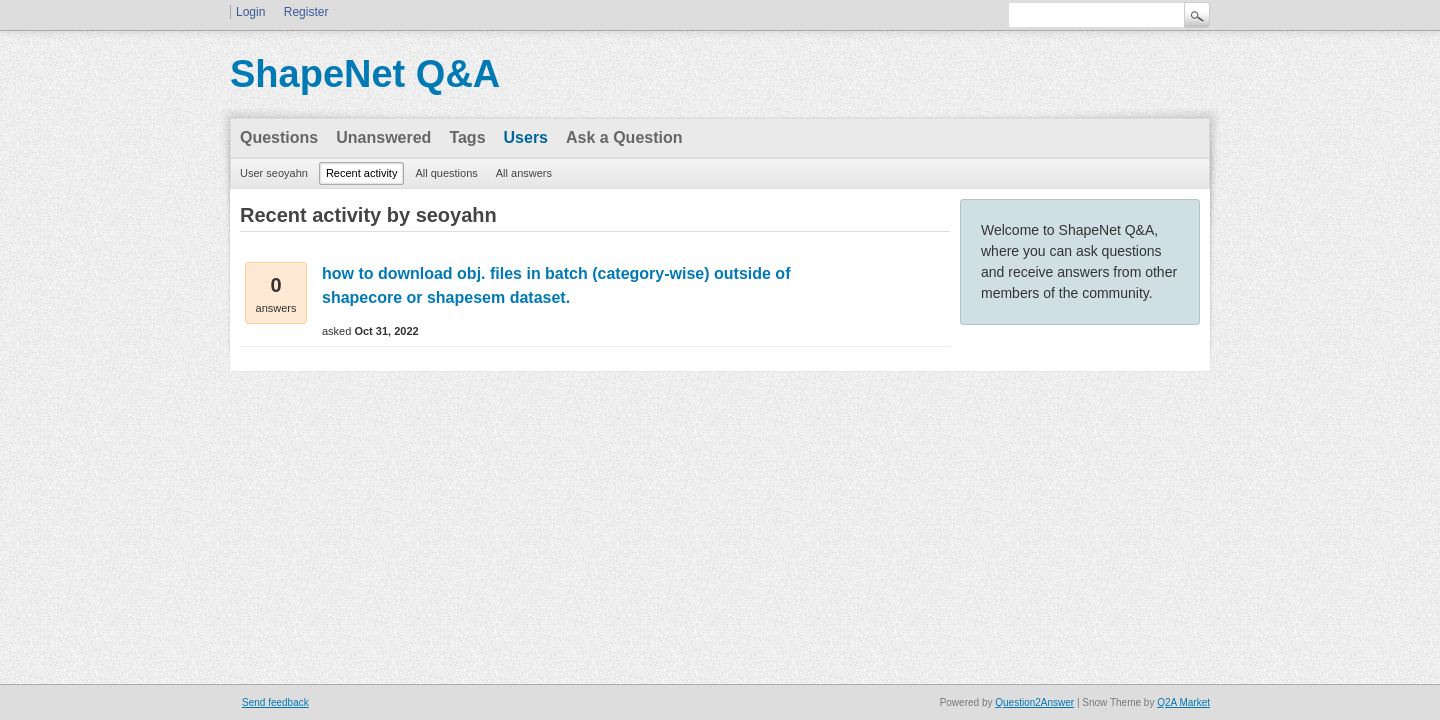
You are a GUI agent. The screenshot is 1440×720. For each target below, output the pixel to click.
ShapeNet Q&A (365, 74)
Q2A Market (1183, 702)
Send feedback (275, 702)
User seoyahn (274, 173)
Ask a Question (624, 137)
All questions (446, 173)
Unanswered (383, 137)
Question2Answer (1034, 702)
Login (250, 12)
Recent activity (362, 173)
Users (526, 137)
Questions (279, 137)
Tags (467, 137)
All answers (524, 173)
